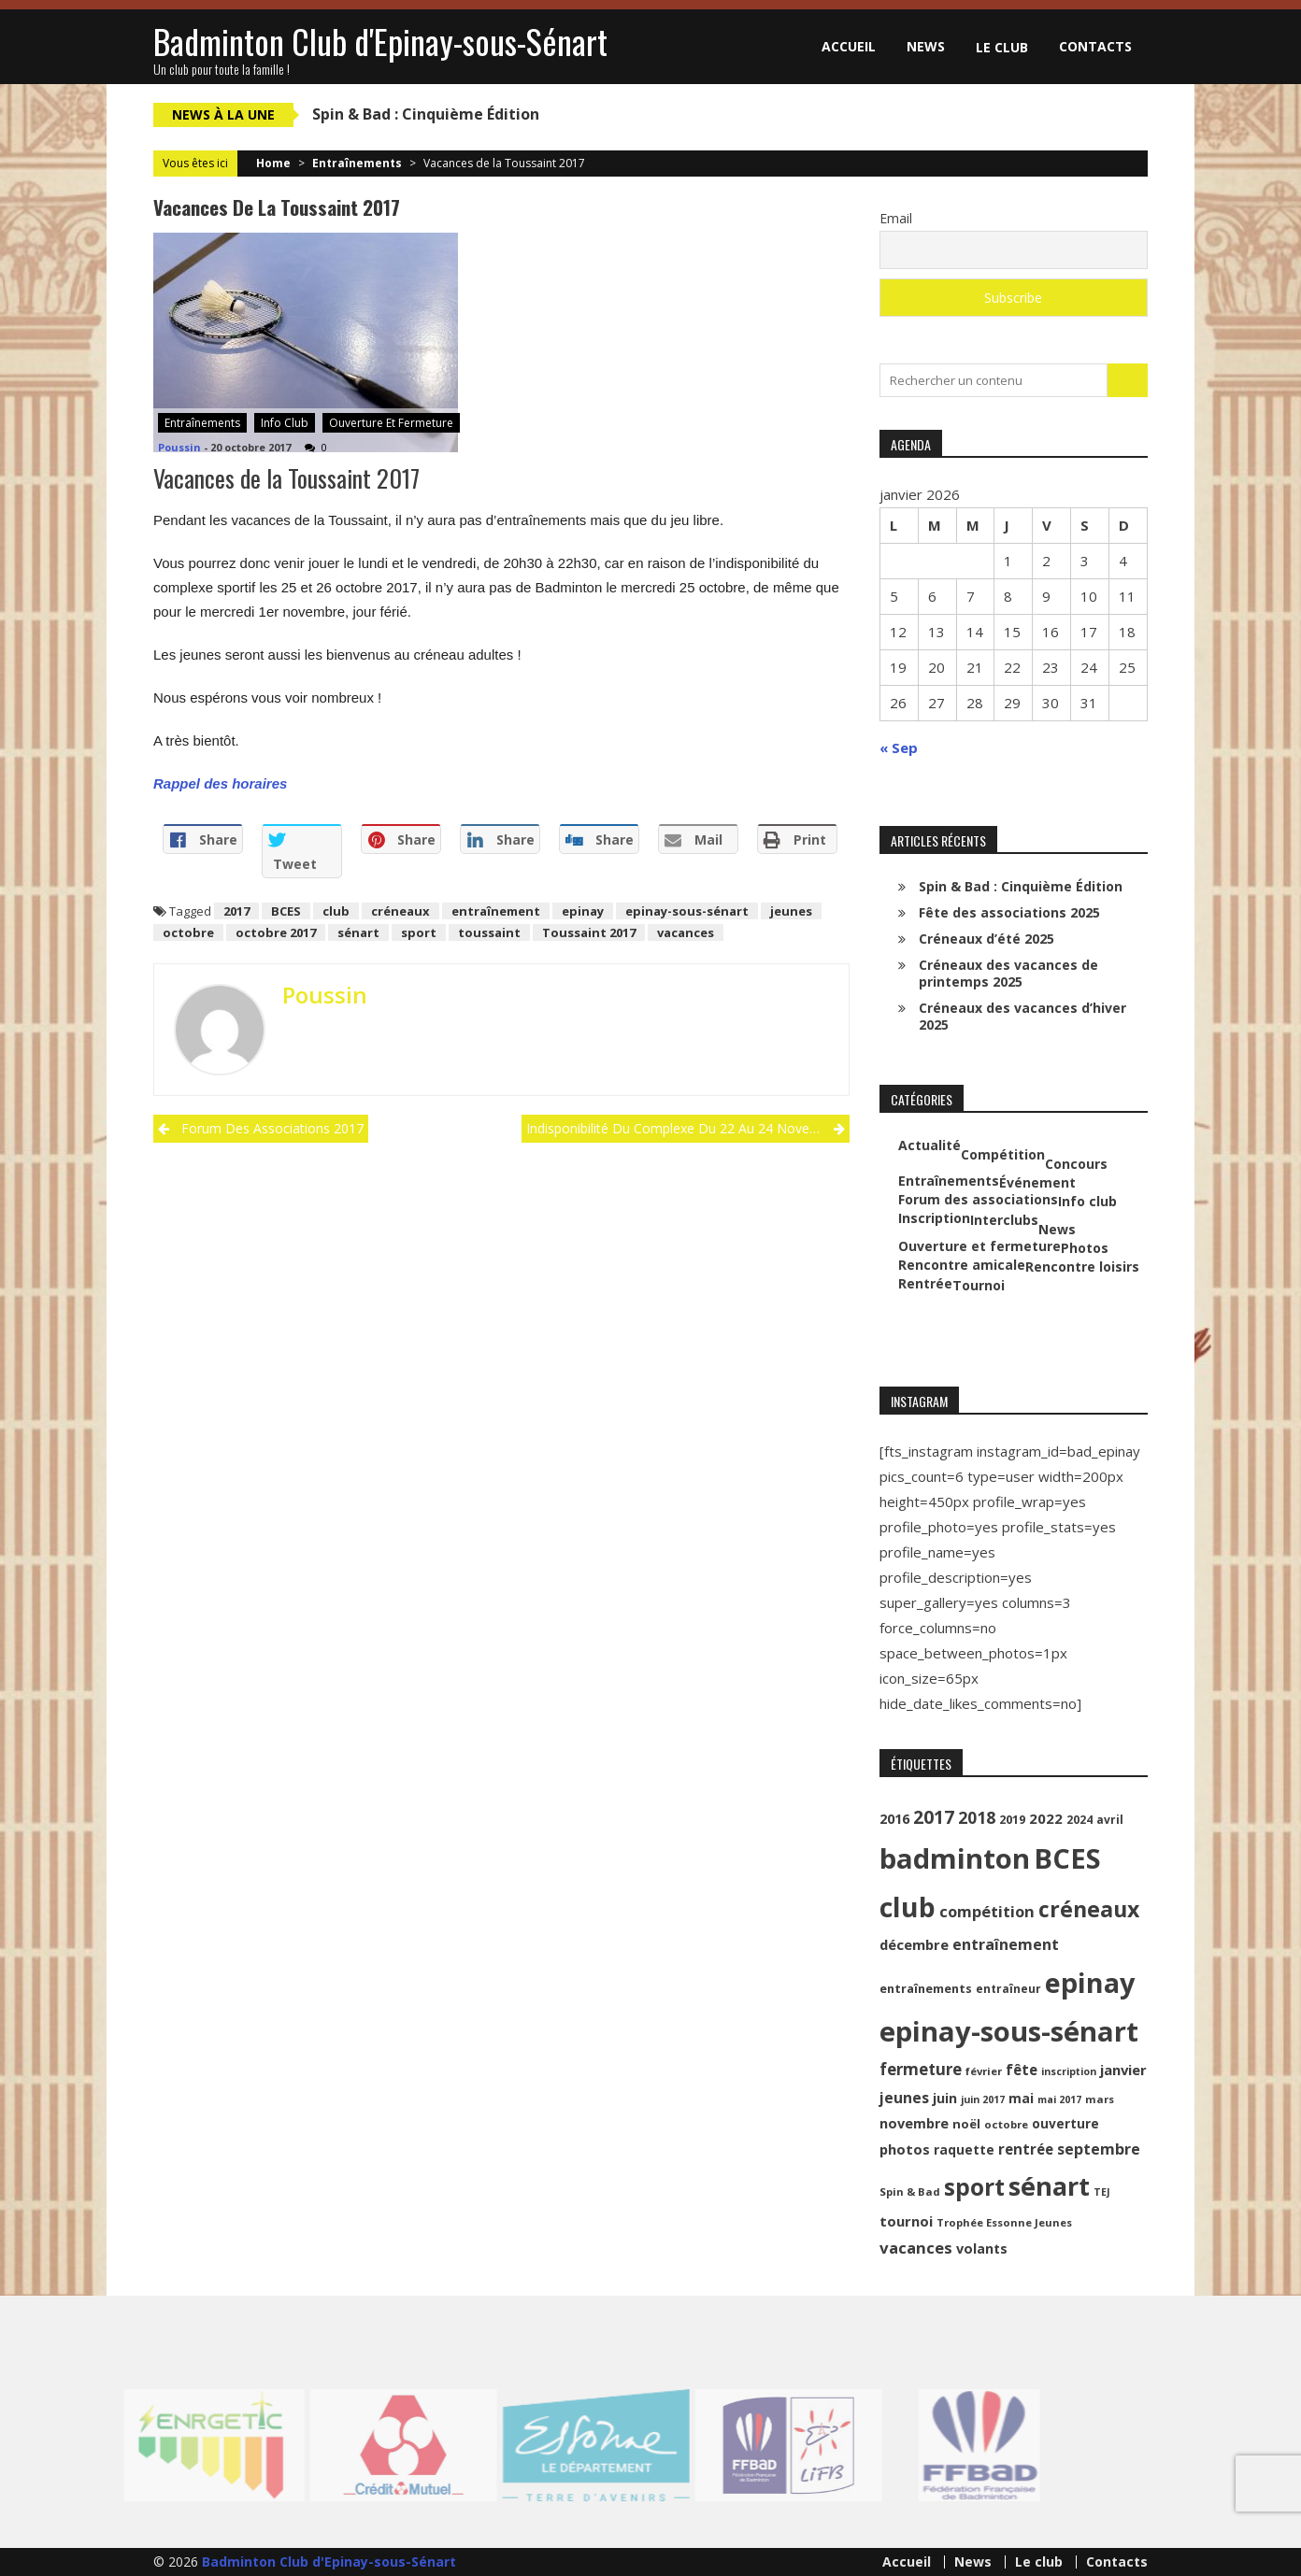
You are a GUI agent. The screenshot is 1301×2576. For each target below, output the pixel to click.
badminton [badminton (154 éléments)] (954, 1858)
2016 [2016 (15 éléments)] (894, 1819)
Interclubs (1004, 1220)
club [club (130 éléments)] (907, 1907)
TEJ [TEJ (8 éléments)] (1102, 2192)
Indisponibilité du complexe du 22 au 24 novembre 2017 (687, 1128)
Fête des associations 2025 (1009, 912)
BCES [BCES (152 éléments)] (1067, 1858)
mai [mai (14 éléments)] (1021, 2098)
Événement (1037, 1182)
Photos (1084, 1248)
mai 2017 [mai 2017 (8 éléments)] (1059, 2099)
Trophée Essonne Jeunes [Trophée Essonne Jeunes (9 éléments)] (1004, 2222)
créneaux (400, 911)
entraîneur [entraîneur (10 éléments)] (1008, 1989)
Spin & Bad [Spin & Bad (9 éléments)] (909, 2192)
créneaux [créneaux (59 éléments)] (1088, 1909)
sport (418, 932)
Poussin (179, 447)
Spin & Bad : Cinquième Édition (425, 114)
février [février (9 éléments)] (983, 2071)
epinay (583, 911)
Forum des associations (978, 1199)
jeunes (791, 911)
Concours (1076, 1164)
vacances (685, 932)
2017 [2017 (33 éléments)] (933, 1816)
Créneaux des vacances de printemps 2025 (1008, 973)
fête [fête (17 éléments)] (1021, 2069)
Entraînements (357, 163)
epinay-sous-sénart (687, 911)
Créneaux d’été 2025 (986, 938)
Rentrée (925, 1283)
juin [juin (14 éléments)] (945, 2098)
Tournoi (978, 1285)
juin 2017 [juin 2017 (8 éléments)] (983, 2099)
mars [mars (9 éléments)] (1099, 2099)
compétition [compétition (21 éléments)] (987, 1911)
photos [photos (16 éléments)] (904, 2149)
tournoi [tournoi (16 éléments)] (906, 2221)
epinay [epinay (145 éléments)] (1090, 1982)
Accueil (849, 46)
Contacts (1095, 46)
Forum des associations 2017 (272, 1128)
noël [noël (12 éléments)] (966, 2123)
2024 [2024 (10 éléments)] (1079, 1820)
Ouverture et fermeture (391, 423)
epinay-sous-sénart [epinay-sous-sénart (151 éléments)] (1008, 2031)
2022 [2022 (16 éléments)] (1046, 1818)
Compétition (1003, 1154)
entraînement (495, 911)
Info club (284, 423)
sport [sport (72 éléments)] (974, 2186)
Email (895, 218)
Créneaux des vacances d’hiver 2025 (1022, 1016)
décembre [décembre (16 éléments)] (914, 1944)
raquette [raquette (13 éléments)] (964, 2149)
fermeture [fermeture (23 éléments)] (920, 2069)
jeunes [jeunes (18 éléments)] (904, 2097)
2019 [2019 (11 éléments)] (1012, 1820)
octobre (188, 932)
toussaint (489, 932)
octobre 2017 (276, 932)
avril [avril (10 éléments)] (1109, 1820)
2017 (236, 911)
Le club (1002, 47)
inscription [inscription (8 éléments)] (1068, 2071)
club (336, 911)
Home (273, 163)
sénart (358, 932)
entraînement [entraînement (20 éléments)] (1005, 1944)
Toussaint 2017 (589, 932)
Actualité (929, 1145)
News (926, 46)
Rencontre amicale (961, 1265)
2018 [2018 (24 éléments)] (976, 1817)
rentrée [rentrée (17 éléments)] (1025, 2149)
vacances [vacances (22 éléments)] (915, 2247)
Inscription (934, 1218)
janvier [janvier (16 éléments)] (1123, 2069)
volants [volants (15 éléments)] (982, 2248)
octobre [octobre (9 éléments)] (1006, 2124)
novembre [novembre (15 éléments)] (914, 2123)
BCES (286, 911)
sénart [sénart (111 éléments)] (1049, 2186)
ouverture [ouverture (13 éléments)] (1065, 2123)
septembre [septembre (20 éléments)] (1098, 2149)
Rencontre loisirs (1082, 1267)
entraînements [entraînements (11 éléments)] (925, 1989)
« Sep (898, 747)
